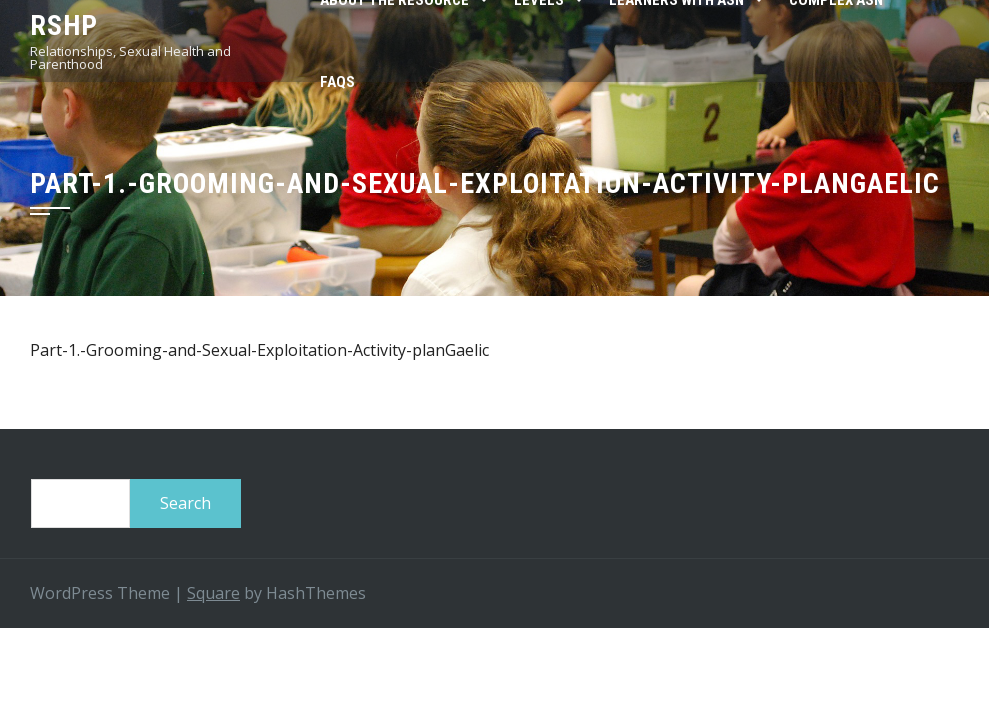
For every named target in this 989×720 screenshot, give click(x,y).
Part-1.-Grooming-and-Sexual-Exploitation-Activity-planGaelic (259, 350)
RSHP (64, 25)
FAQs (337, 82)
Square (213, 593)
